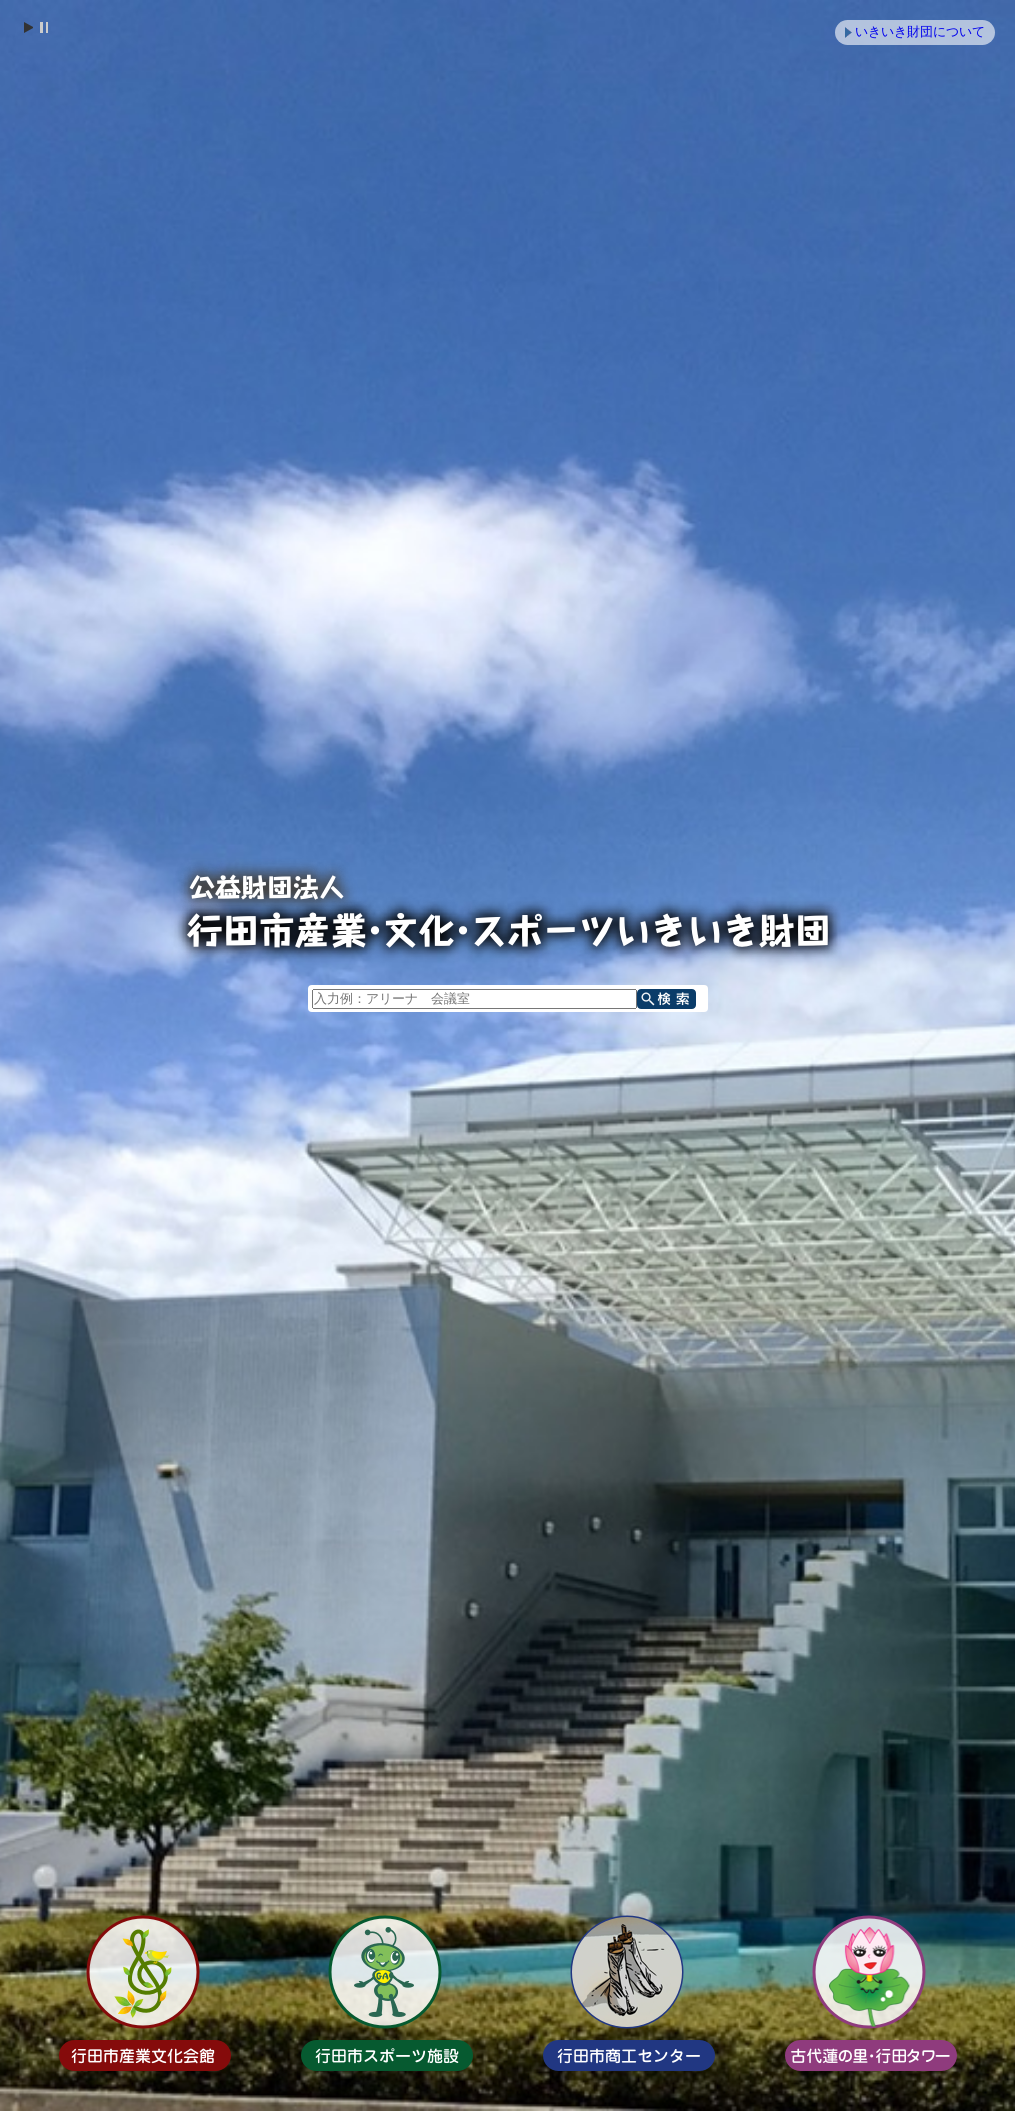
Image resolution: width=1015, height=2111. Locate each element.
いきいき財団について (920, 31)
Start (28, 27)
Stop (43, 27)
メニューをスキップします (592, 12)
